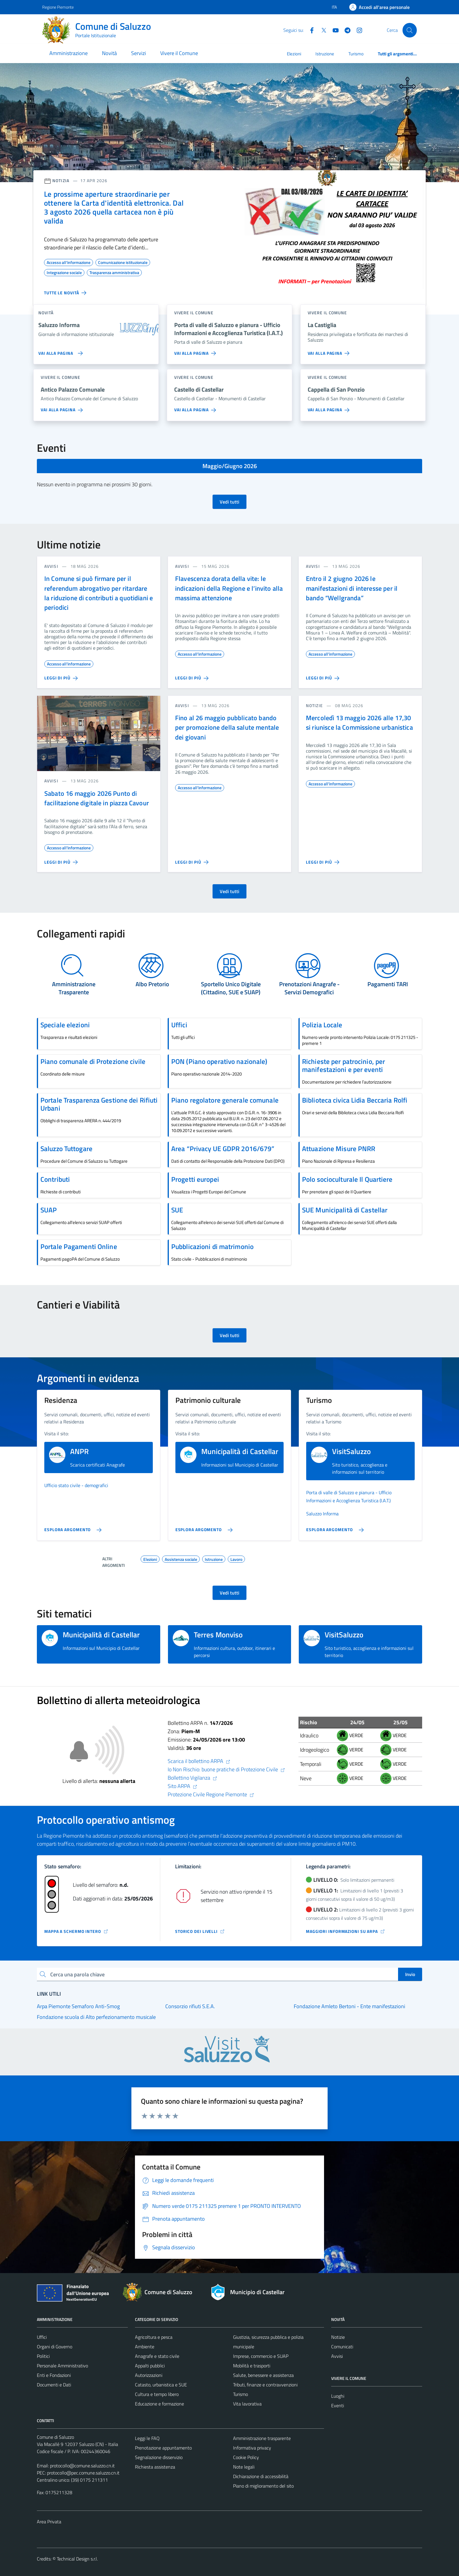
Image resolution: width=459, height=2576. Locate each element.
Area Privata (49, 2521)
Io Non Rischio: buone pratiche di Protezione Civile (226, 1769)
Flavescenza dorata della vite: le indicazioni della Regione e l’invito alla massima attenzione (229, 588)
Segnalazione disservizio (159, 2457)
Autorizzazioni (148, 2375)
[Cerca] (410, 30)
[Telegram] (345, 29)
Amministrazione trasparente (262, 2438)
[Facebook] (309, 29)
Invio (410, 1974)
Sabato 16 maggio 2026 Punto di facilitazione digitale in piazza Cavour (96, 798)
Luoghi (337, 2396)
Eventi (337, 2405)
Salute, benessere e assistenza (263, 2375)
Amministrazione (68, 53)
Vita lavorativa (247, 2403)
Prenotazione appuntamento (163, 2447)
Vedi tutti (229, 501)
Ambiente (144, 2346)
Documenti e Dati (54, 2384)
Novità (109, 53)
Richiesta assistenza (155, 2466)
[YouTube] (333, 29)
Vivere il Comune (179, 53)
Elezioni (294, 53)
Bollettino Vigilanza (192, 1778)
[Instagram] (357, 29)
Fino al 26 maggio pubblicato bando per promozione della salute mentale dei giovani (227, 727)
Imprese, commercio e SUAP (260, 2356)
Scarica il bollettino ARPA (199, 1761)
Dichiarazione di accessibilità (260, 2476)
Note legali (243, 2466)
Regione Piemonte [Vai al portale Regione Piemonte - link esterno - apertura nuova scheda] (58, 7)
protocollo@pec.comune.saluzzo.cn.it (83, 2472)
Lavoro (236, 1558)
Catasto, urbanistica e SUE (161, 2384)
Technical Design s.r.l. (77, 2558)
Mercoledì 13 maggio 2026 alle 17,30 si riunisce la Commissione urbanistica (359, 722)
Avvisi (337, 2356)
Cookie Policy (246, 2457)
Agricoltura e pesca (153, 2337)
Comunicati (342, 2346)
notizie (314, 705)
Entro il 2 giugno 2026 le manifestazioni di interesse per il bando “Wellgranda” (351, 588)
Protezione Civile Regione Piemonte (211, 1794)
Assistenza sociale (181, 1558)
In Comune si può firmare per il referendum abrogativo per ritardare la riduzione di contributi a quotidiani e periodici (98, 593)
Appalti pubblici (150, 2365)
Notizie (338, 2337)
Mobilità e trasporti (251, 2365)
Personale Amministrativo (62, 2365)
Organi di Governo (54, 2346)
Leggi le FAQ (147, 2438)
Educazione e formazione (159, 2403)
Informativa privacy (252, 2447)
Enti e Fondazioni (54, 2375)
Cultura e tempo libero (157, 2394)
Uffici (42, 2337)
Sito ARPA (182, 1786)
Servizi (138, 53)
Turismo (356, 53)
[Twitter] (321, 29)
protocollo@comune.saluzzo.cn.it (82, 2465)
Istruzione (324, 53)
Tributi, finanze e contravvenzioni (265, 2384)
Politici (43, 2356)
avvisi (51, 566)
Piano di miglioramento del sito (263, 2485)
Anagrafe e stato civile (157, 2356)
